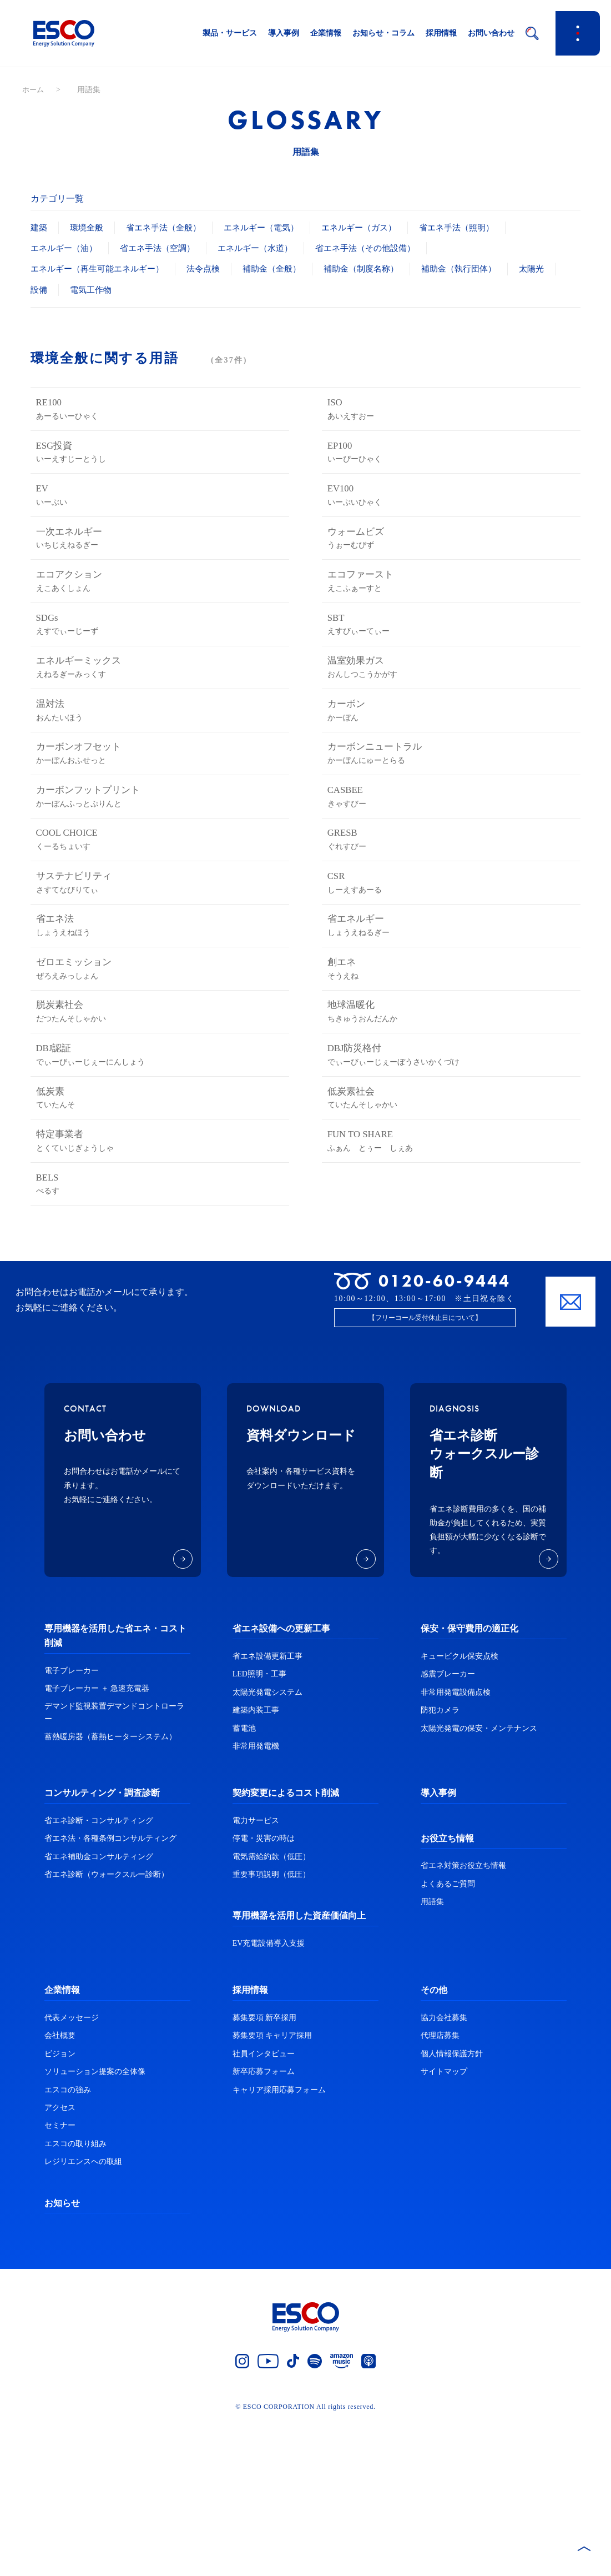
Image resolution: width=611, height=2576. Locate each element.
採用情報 (441, 33)
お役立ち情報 (447, 1992)
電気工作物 (142, 289)
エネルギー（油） (66, 248)
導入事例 (283, 33)
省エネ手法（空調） (164, 248)
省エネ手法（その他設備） (383, 248)
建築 (39, 227)
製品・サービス (230, 33)
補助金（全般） (285, 268)
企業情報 (325, 33)
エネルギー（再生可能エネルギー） (102, 268)
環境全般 (89, 227)
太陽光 (44, 289)
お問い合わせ (491, 33)
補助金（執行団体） (481, 268)
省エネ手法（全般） (169, 227)
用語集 (432, 2056)
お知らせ (62, 2357)
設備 (89, 289)
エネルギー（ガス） (375, 227)
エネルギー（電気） (272, 227)
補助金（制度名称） (378, 268)
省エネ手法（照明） (477, 227)
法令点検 (213, 268)
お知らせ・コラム (383, 33)
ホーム (34, 90)
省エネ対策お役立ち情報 (463, 2020)
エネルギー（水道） (267, 248)
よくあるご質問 (448, 2038)
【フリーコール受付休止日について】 (425, 1473)
